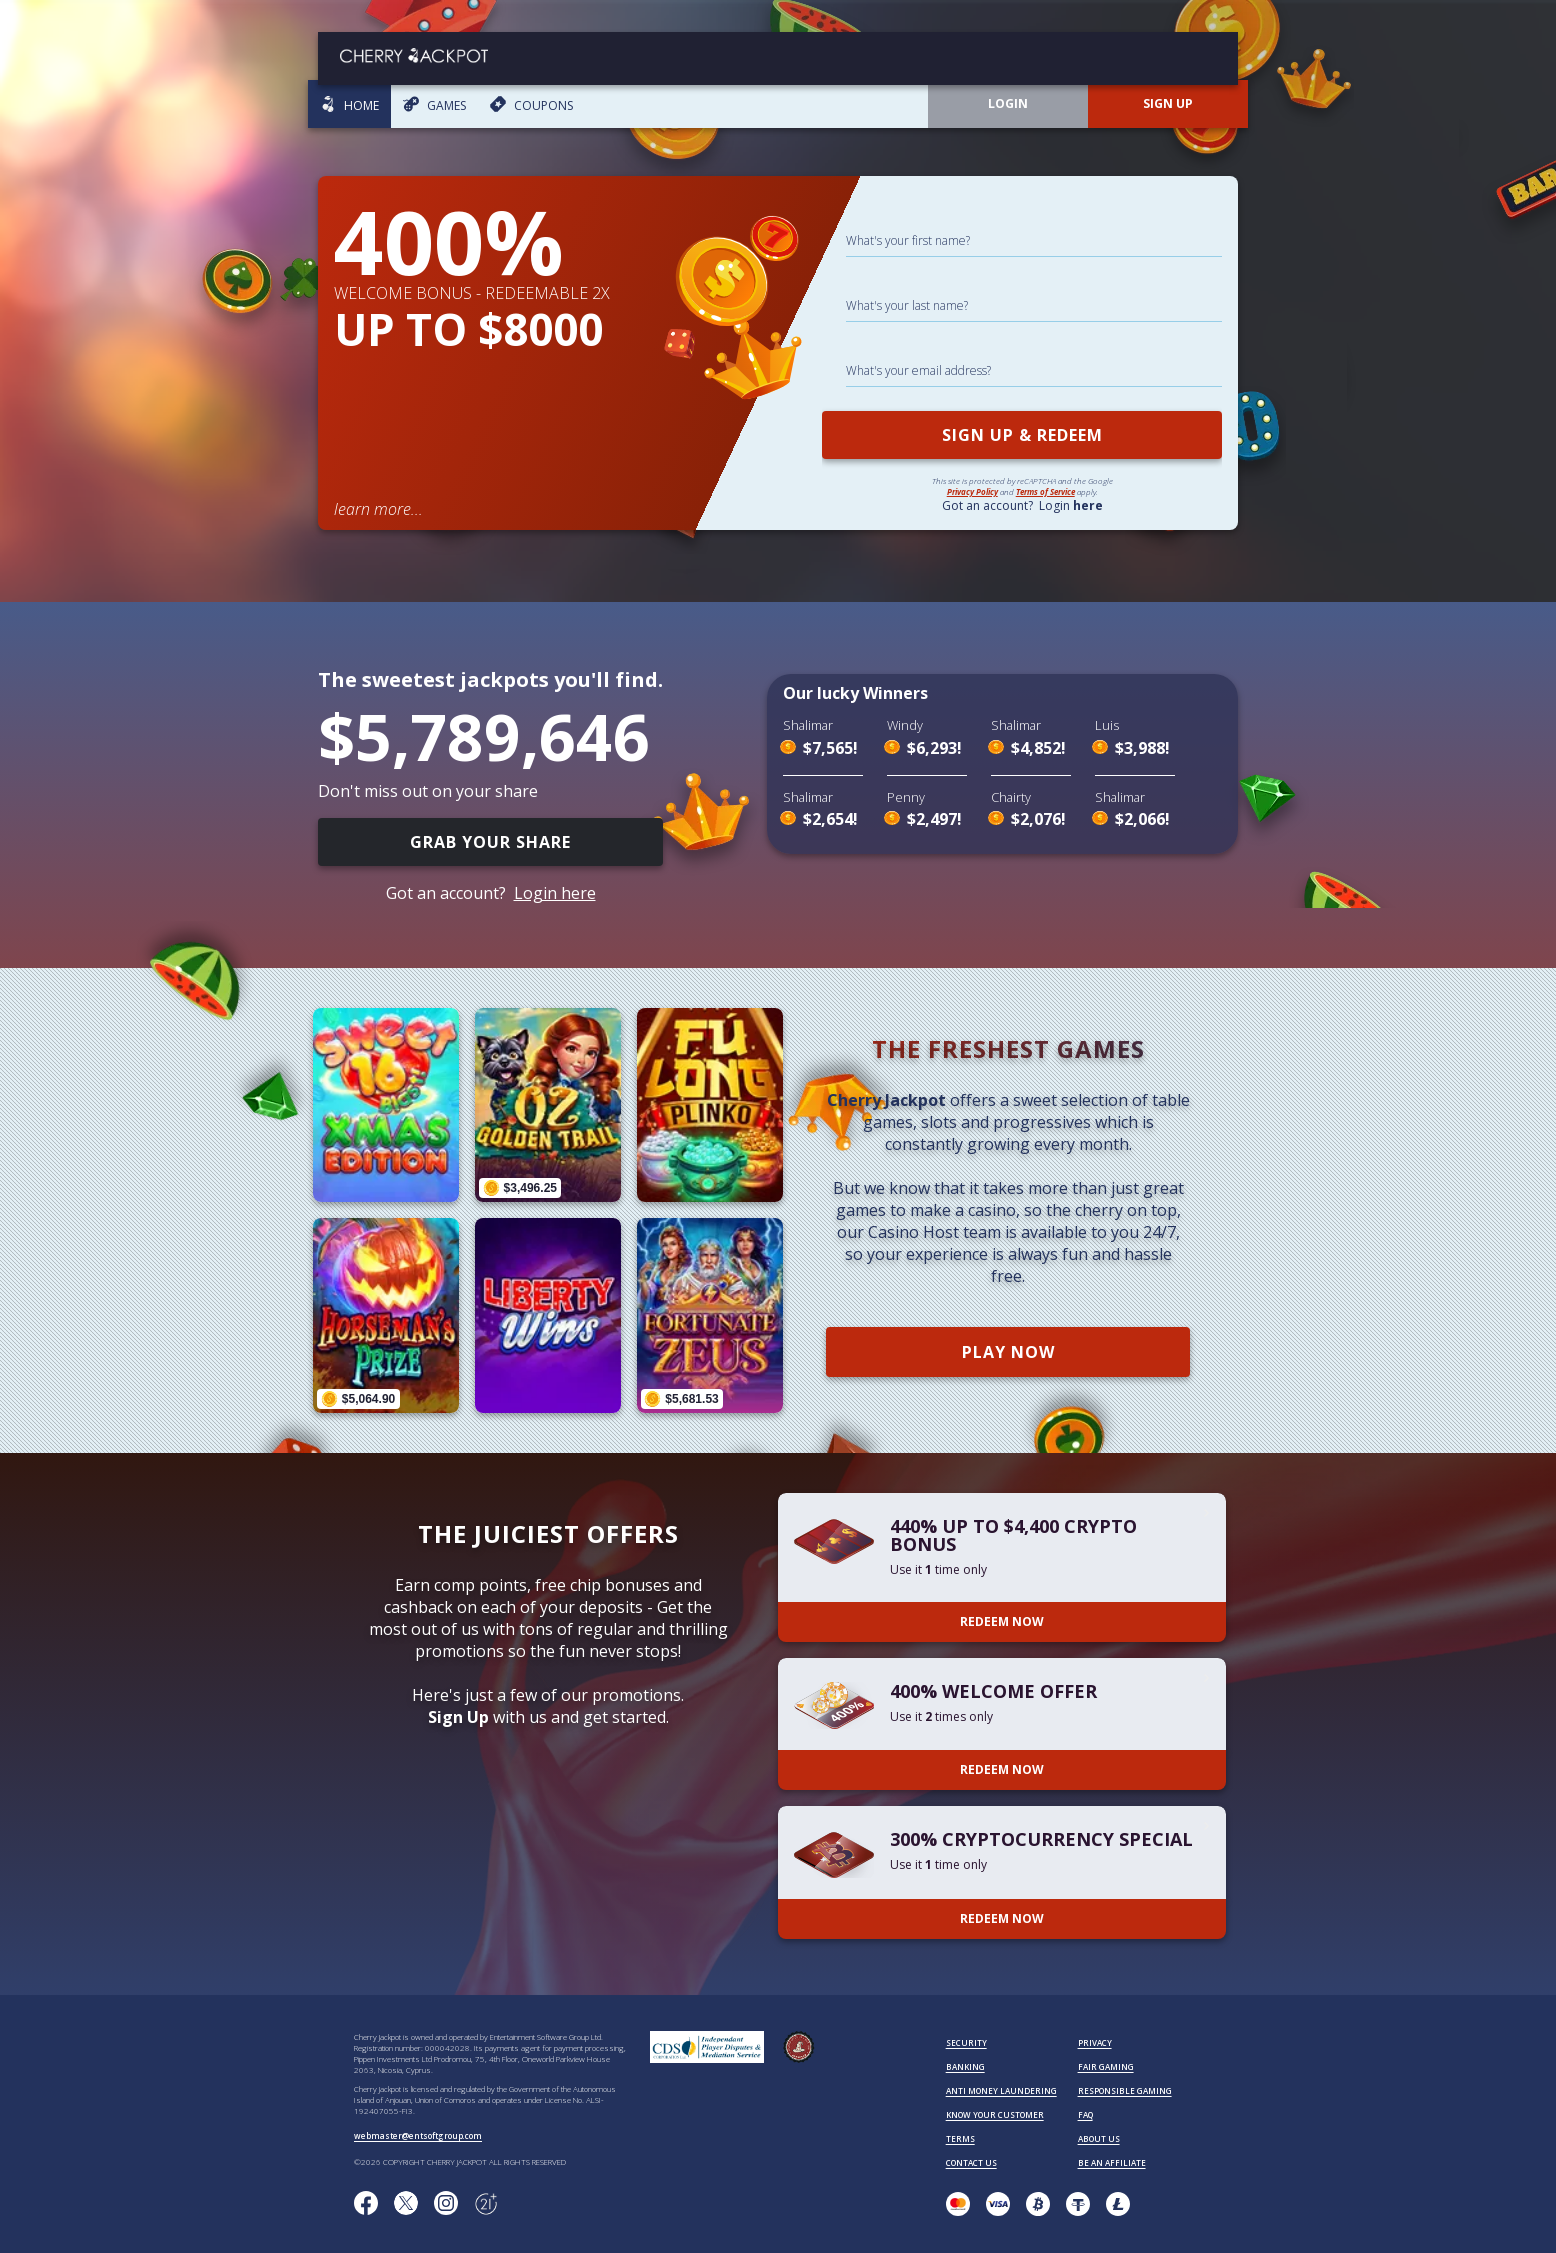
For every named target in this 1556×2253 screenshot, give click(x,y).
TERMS (960, 2138)
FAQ (1085, 2114)
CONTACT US (971, 2162)
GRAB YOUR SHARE (490, 842)
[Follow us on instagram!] (446, 2204)
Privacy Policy (972, 491)
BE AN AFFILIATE (1112, 2162)
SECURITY (966, 2042)
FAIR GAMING (1106, 2066)
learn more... (378, 509)
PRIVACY (1095, 2042)
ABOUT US (1099, 2138)
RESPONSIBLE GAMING (1125, 2090)
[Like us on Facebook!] (366, 2204)
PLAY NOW (1008, 1352)
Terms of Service (1045, 491)
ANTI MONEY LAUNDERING (1001, 2090)
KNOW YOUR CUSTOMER (995, 2114)
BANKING (965, 2066)
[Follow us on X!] (406, 2204)
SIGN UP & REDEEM (1022, 435)
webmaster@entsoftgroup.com (418, 2135)
